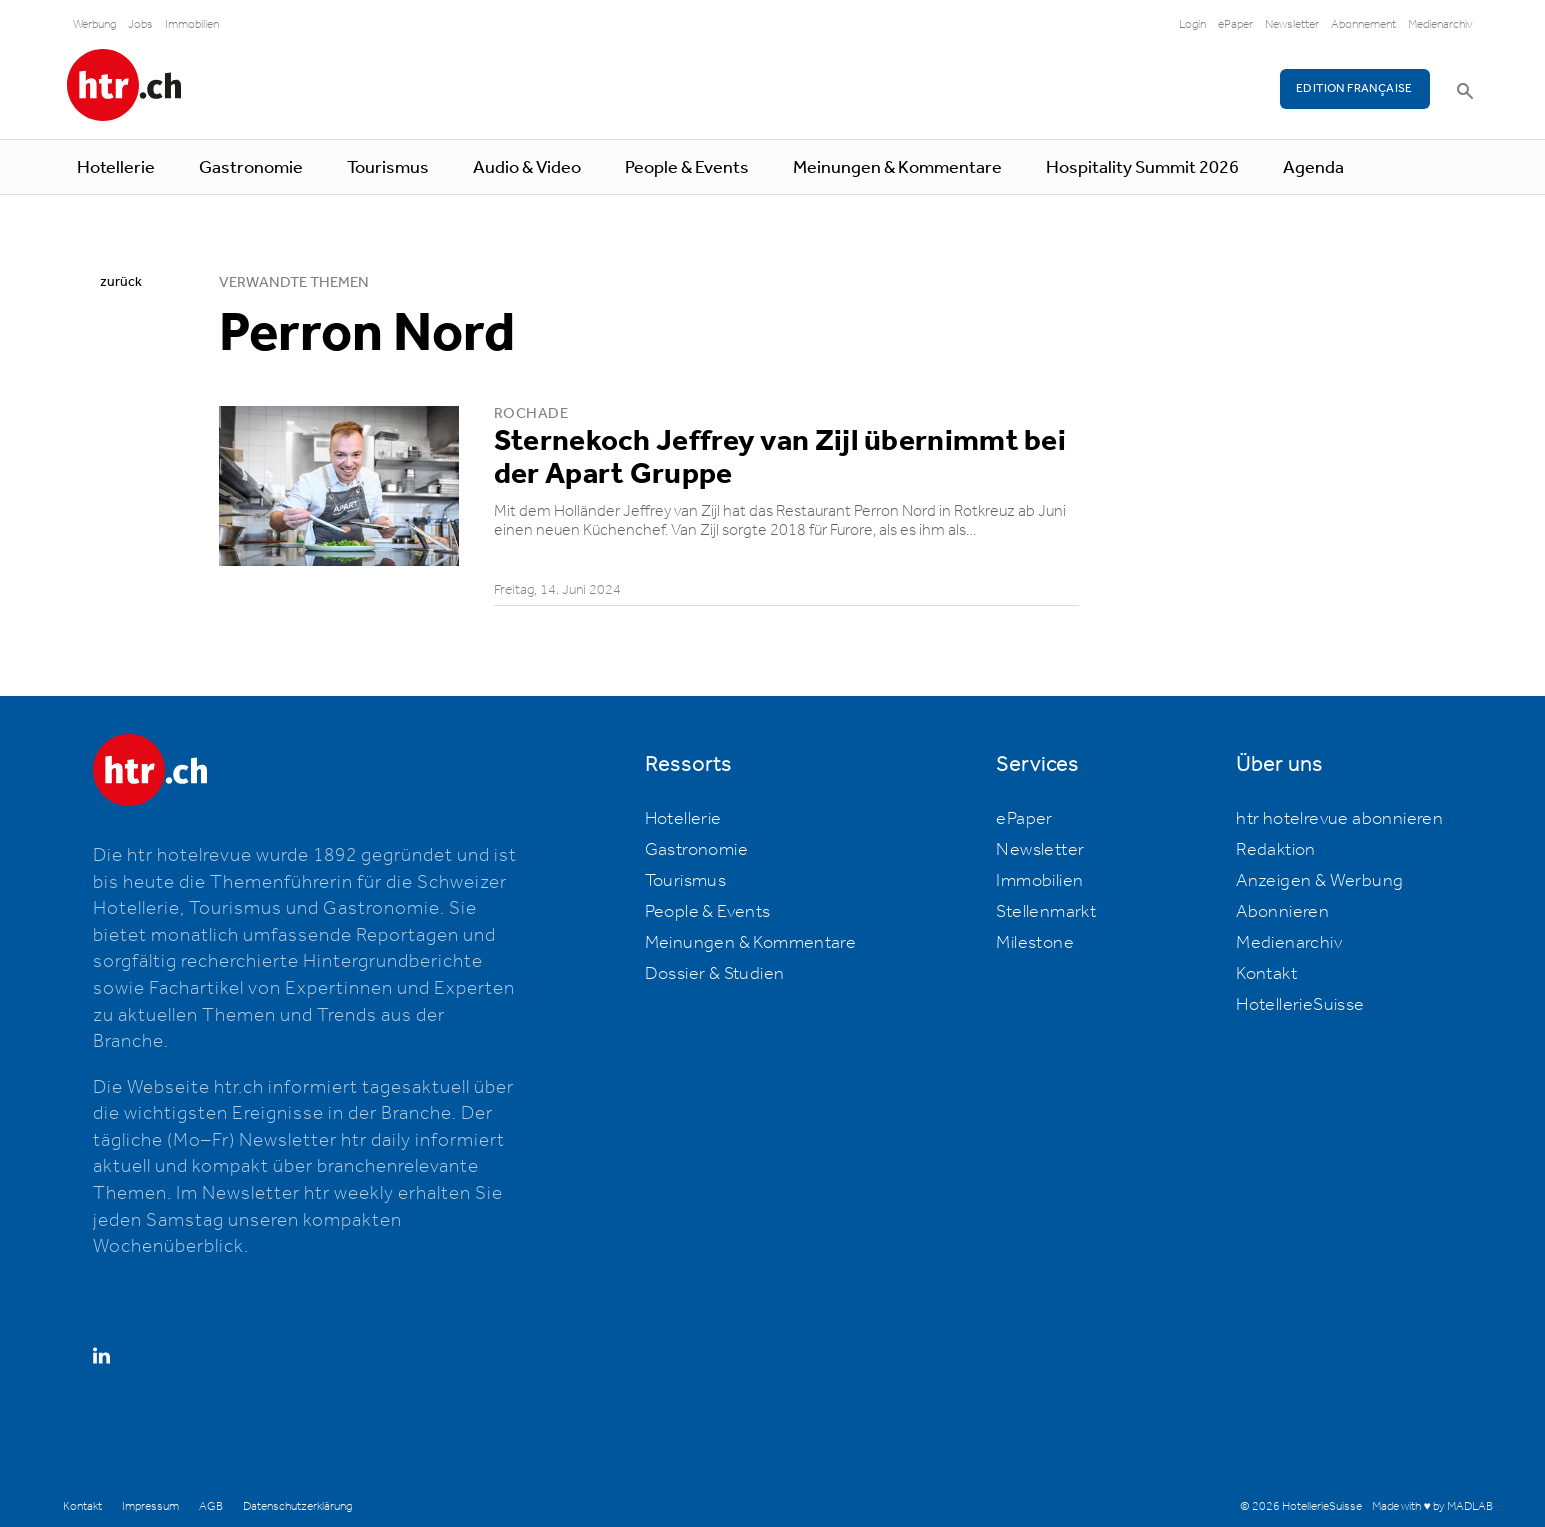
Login (1192, 24)
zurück (121, 282)
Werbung (94, 24)
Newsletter (1292, 24)
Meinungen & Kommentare (897, 168)
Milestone (1035, 943)
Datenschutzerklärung (297, 1506)
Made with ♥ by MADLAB (1432, 1506)
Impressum (150, 1506)
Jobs (140, 24)
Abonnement (1363, 24)
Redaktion (1276, 850)
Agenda (1313, 168)
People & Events (687, 168)
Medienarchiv (1440, 24)
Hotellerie (116, 168)
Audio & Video (527, 168)
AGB (211, 1506)
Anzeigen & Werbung (1319, 881)
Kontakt (1266, 974)
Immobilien (192, 24)
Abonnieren (1282, 912)
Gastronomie (251, 168)
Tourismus (388, 168)
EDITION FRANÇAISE (1354, 88)
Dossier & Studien (715, 974)
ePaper (1235, 24)
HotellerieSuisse (1300, 1005)
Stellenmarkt (1046, 912)
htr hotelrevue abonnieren (1339, 819)
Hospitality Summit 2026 (1142, 168)
